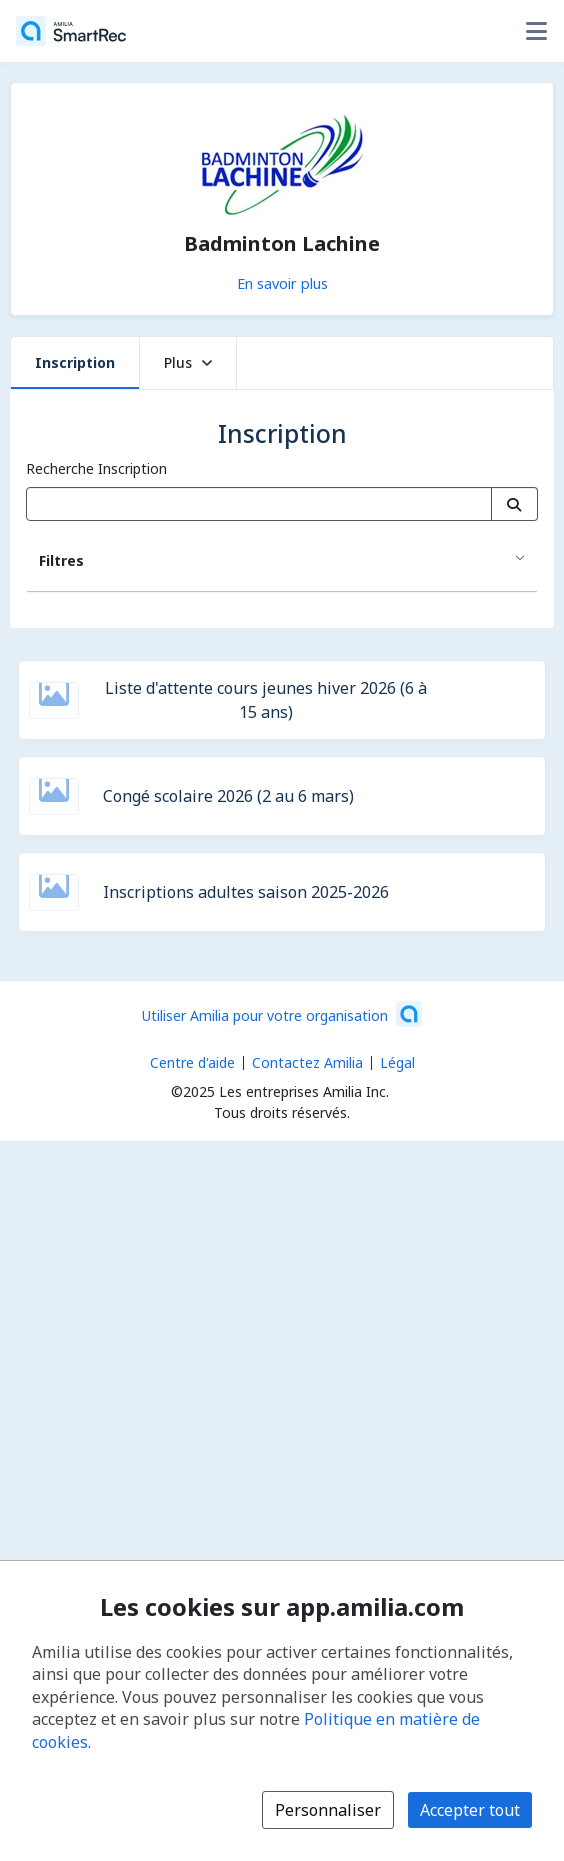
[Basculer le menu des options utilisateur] (536, 31)
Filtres (61, 560)
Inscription (75, 362)
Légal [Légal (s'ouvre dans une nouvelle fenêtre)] (397, 1062)
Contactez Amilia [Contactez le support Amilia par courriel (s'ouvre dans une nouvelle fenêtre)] (307, 1062)
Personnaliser (328, 1810)
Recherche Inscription (96, 468)
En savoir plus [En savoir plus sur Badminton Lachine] (282, 283)
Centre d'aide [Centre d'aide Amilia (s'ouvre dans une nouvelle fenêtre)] (192, 1062)
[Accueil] (71, 31)
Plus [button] (188, 362)
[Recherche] (514, 504)
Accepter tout (470, 1810)
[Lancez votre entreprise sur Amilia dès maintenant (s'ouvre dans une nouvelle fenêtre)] (282, 1014)
